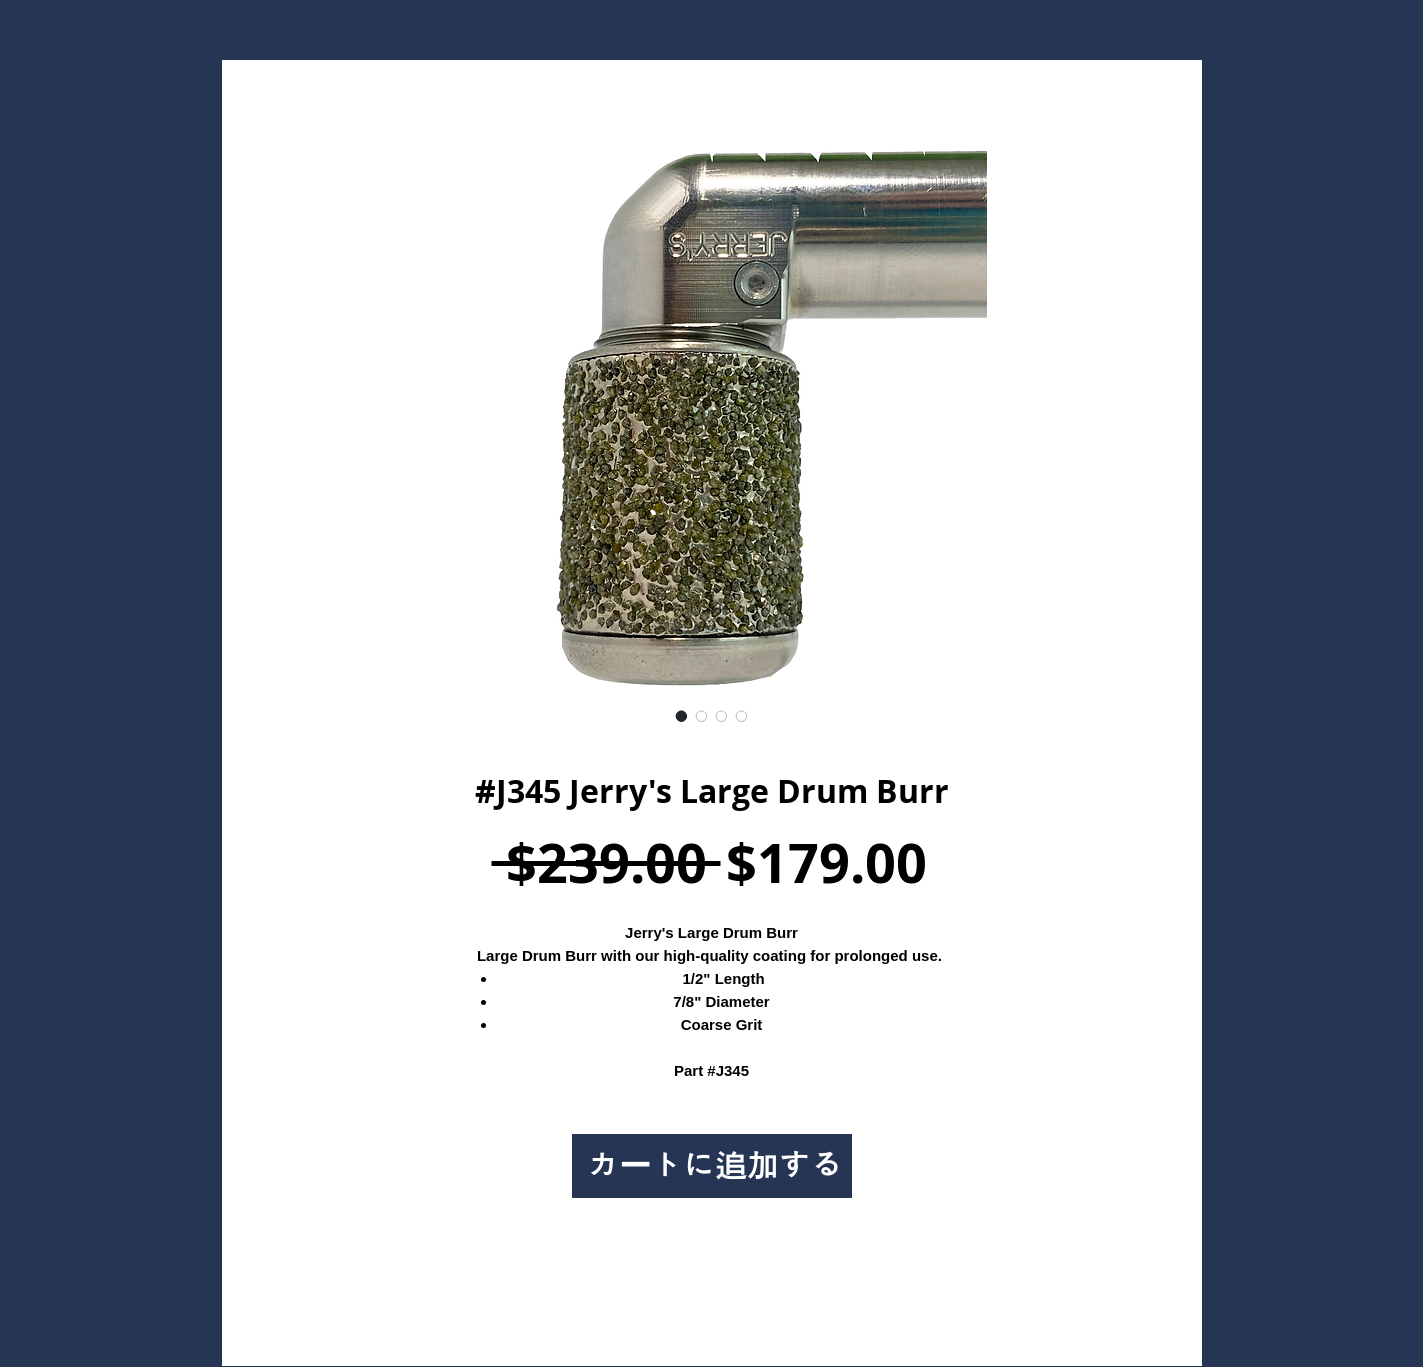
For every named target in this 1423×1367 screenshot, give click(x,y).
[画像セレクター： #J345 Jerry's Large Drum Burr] (682, 716)
